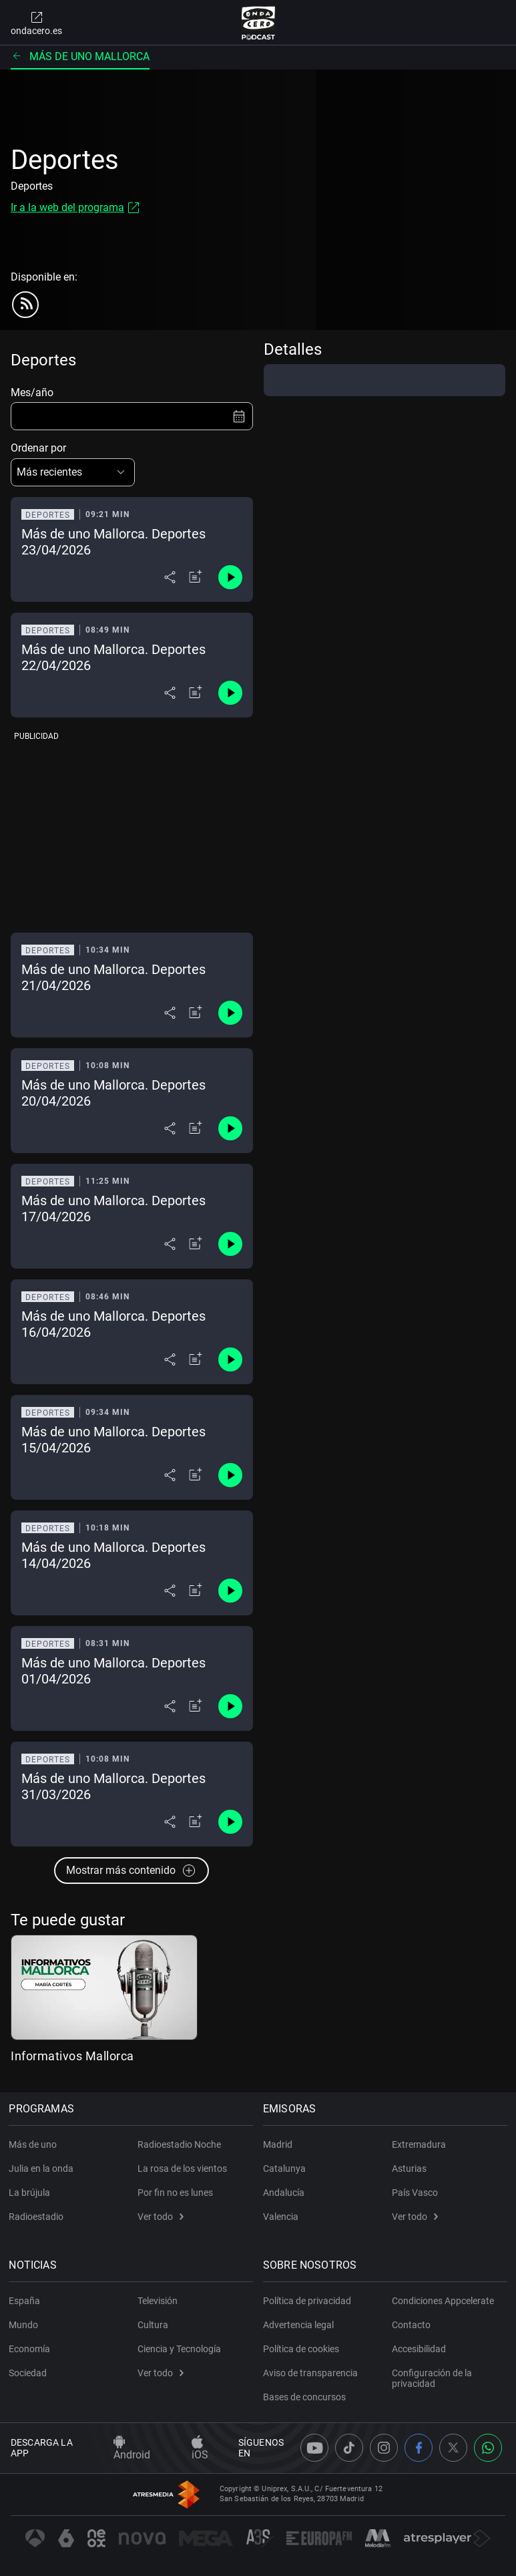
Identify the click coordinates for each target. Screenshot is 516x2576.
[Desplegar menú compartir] (170, 577)
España (26, 2300)
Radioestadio (38, 2216)
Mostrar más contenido (131, 1871)
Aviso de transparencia (312, 2373)
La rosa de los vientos (182, 2168)
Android (131, 2448)
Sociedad (30, 2373)
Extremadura (419, 2144)
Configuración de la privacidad (432, 2378)
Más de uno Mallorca (80, 56)
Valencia (282, 2216)
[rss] (25, 304)
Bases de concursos (306, 2397)
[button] (73, 472)
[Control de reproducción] (230, 577)
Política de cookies (303, 2349)
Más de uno (35, 2144)
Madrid (279, 2144)
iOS (200, 2448)
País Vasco (415, 2192)
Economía (31, 2349)
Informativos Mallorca (72, 2056)
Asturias (409, 2168)
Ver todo (161, 2216)
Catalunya (286, 2168)
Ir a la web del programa (67, 207)
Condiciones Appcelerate (443, 2300)
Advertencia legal (300, 2324)
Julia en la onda (43, 2168)
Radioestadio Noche (179, 2144)
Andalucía (285, 2192)
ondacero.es (36, 22)
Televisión (158, 2300)
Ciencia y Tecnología (179, 2349)
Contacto (411, 2324)
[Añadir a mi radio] (196, 577)
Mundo (25, 2324)
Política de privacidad (309, 2300)
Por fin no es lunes (175, 2192)
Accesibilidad (419, 2349)
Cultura (153, 2324)
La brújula (31, 2192)
